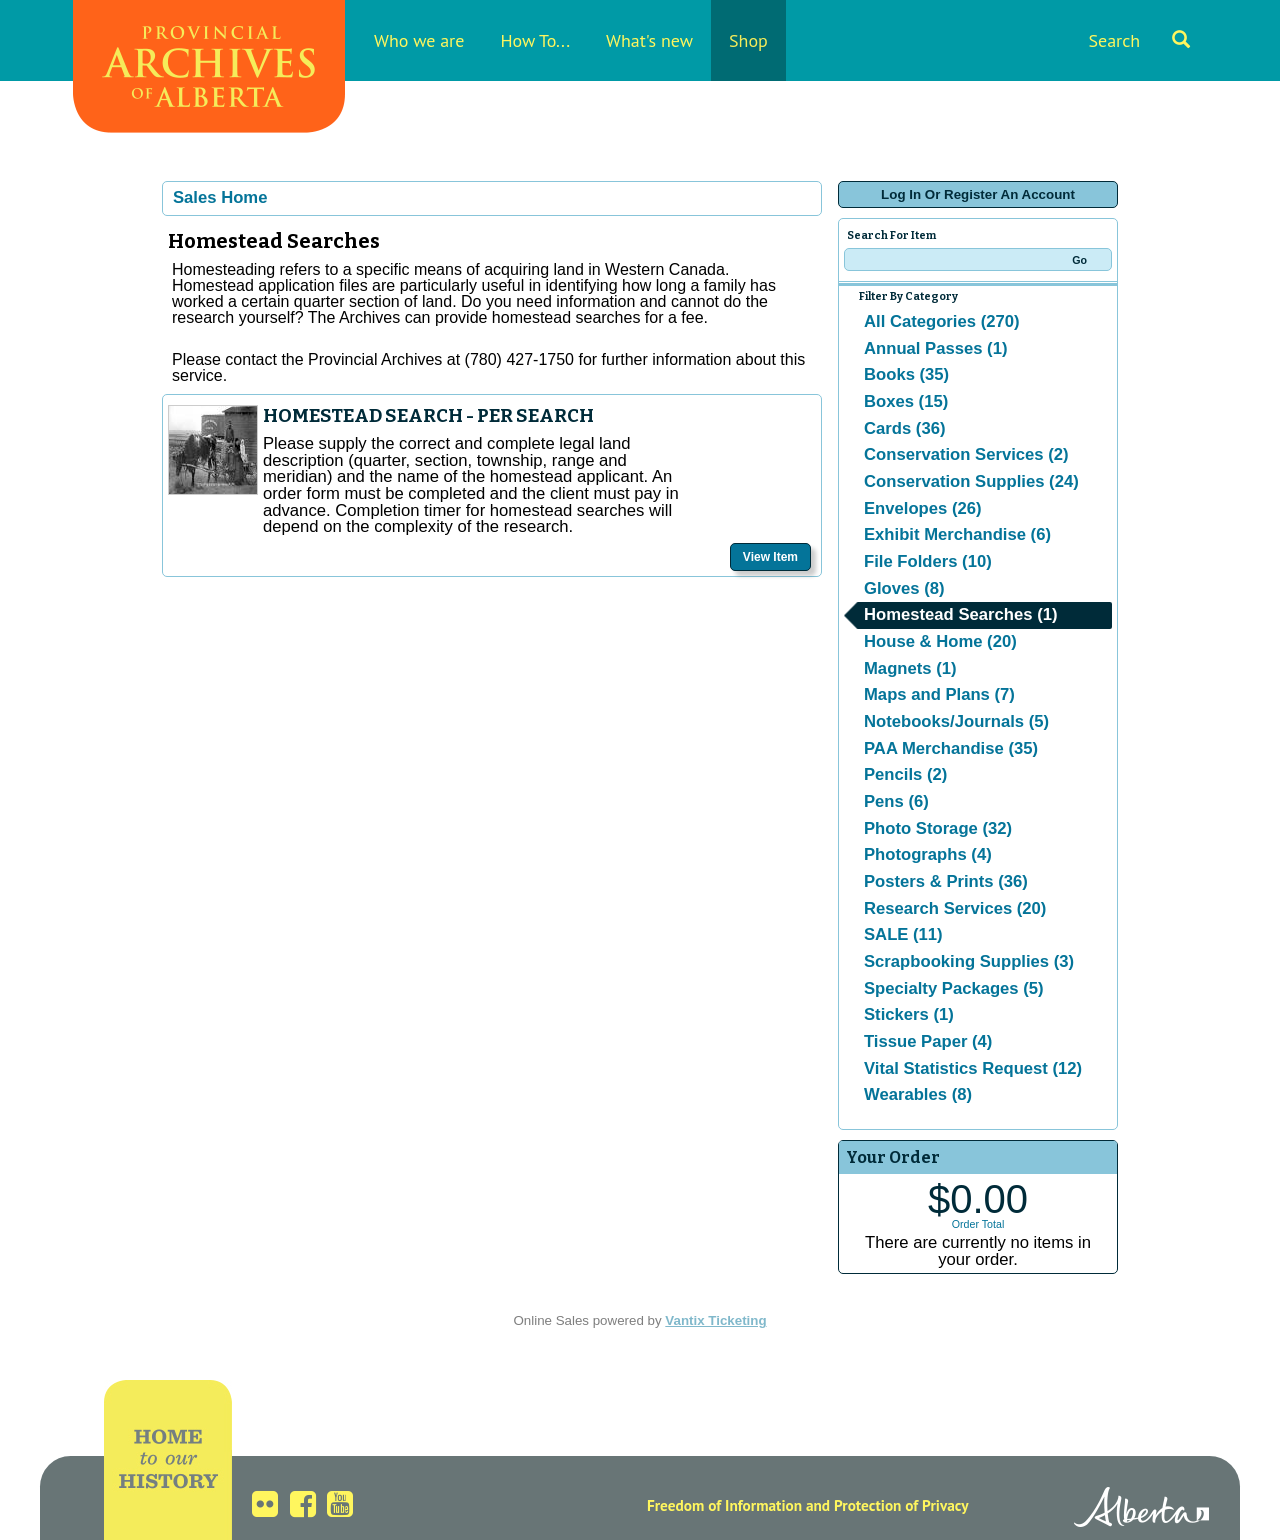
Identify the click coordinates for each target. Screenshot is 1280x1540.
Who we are (419, 40)
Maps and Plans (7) (939, 694)
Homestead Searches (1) (960, 614)
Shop (748, 40)
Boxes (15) (906, 401)
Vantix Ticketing (715, 1320)
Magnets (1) (910, 668)
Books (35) (906, 374)
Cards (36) (904, 428)
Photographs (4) (928, 854)
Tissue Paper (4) (928, 1041)
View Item (770, 557)
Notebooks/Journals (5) (956, 721)
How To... (535, 40)
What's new (649, 40)
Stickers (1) (909, 1014)
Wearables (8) (918, 1094)
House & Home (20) (940, 641)
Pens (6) (896, 801)
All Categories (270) (942, 321)
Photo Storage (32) (938, 828)
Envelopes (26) (923, 508)
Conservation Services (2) (966, 454)
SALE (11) (903, 934)
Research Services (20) (955, 908)
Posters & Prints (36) (946, 881)
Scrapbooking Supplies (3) (969, 961)
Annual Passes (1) (935, 348)
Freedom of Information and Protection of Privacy (808, 1505)
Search (1139, 40)
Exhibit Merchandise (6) (957, 534)
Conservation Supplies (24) (971, 481)
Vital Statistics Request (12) (973, 1068)
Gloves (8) (904, 588)
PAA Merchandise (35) (951, 748)
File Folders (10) (928, 561)
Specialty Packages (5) (954, 988)
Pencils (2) (905, 774)
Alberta (1141, 1510)
